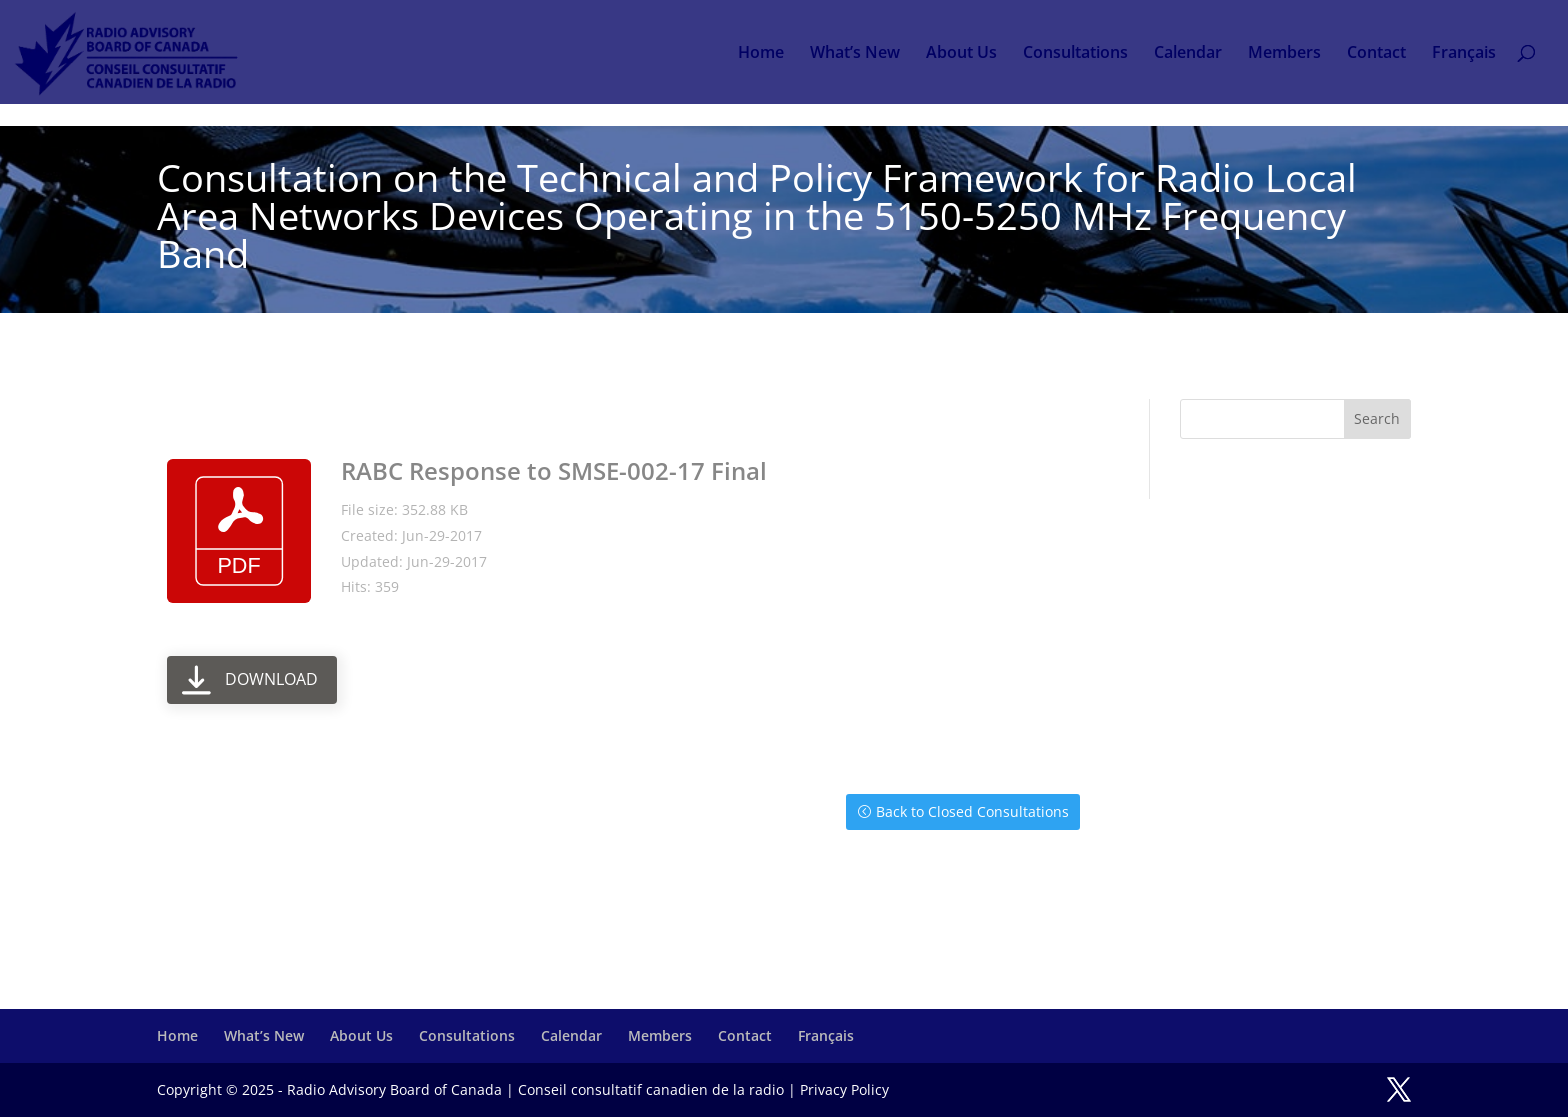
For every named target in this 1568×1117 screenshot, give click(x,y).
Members (1284, 54)
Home (761, 54)
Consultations (1075, 54)
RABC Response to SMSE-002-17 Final (554, 470)
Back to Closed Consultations (972, 811)
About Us (961, 54)
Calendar (1188, 54)
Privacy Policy (844, 1089)
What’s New (855, 54)
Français (1464, 54)
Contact (1376, 54)
